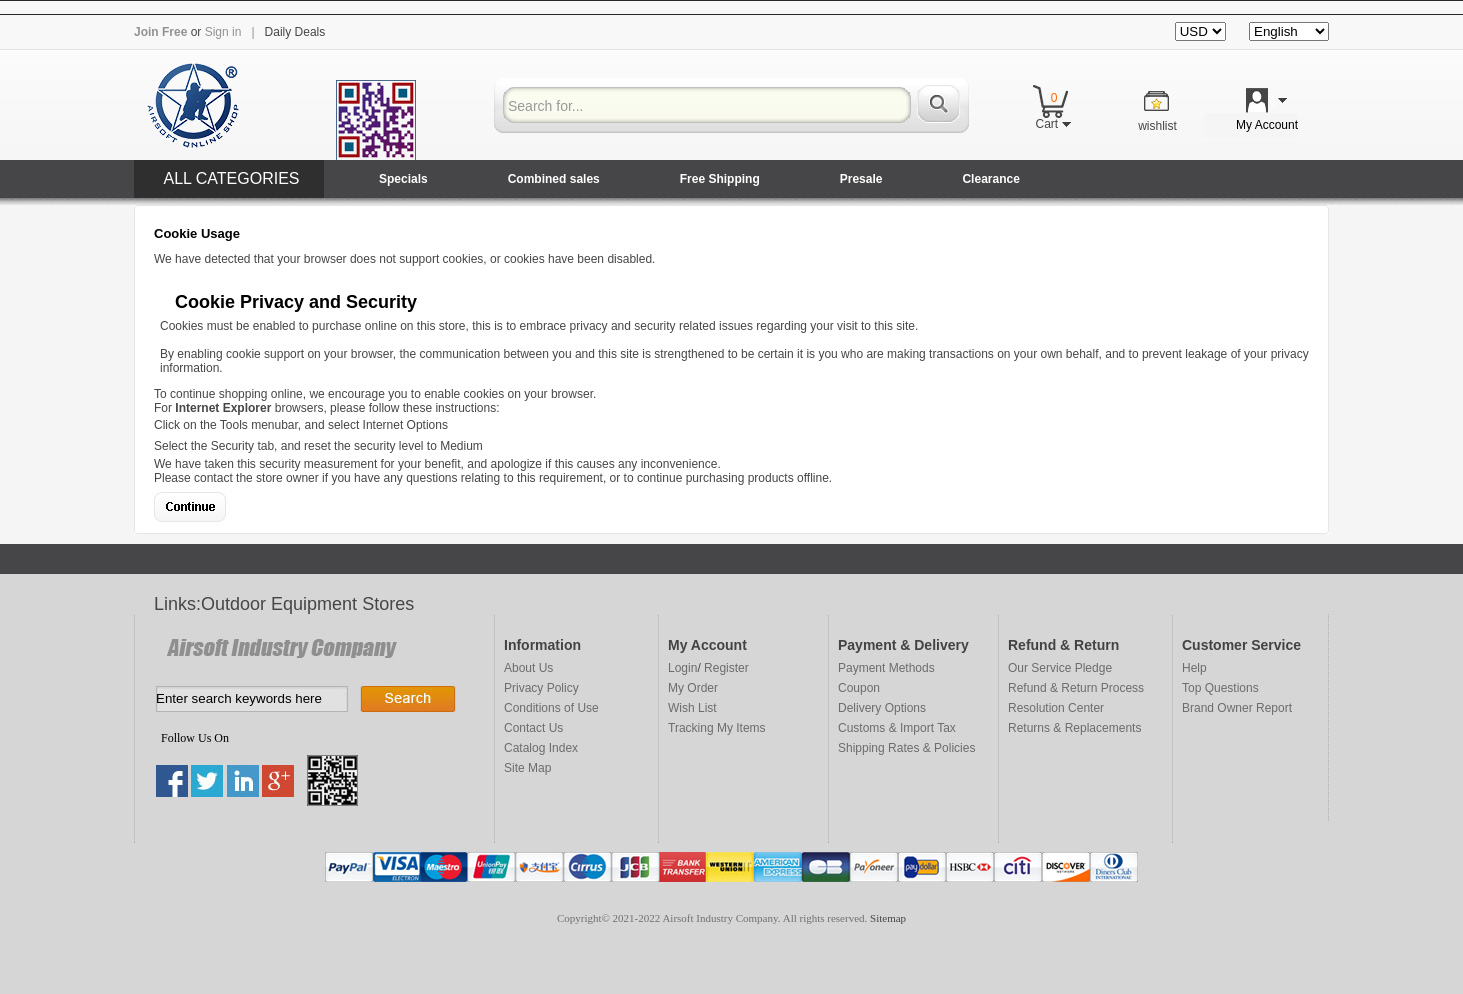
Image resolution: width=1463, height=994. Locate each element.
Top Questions (1220, 688)
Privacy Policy (541, 688)
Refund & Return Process (1076, 688)
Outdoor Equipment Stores (307, 604)
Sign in (223, 32)
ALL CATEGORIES (231, 178)
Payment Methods (886, 668)
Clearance (990, 179)
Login (682, 668)
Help (1194, 668)
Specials (403, 179)
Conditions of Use (551, 708)
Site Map (527, 768)
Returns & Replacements (1074, 728)
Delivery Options (882, 708)
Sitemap (888, 918)
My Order (693, 688)
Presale (861, 179)
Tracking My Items (717, 728)
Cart (1052, 124)
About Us (528, 668)
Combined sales (554, 179)
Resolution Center (1056, 708)
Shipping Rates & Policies (906, 748)
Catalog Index (541, 748)
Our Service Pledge (1060, 668)
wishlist (1157, 126)
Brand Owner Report (1237, 708)
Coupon (859, 688)
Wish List (692, 708)
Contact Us (533, 728)
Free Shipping (720, 179)
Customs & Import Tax (897, 728)
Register (726, 668)
